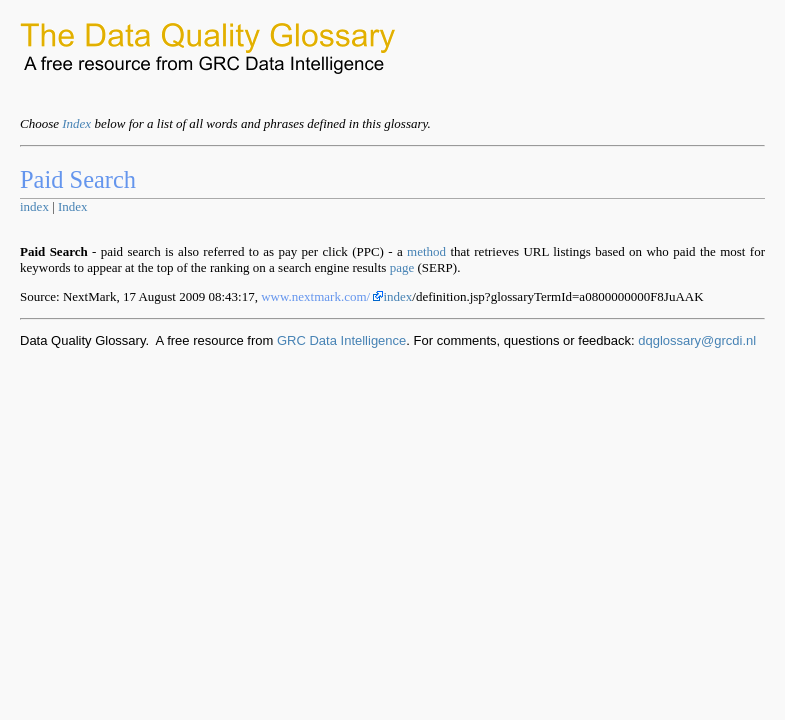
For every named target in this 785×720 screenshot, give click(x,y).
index (34, 206)
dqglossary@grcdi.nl (697, 340)
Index (76, 123)
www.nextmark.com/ (322, 296)
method (426, 251)
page (402, 267)
